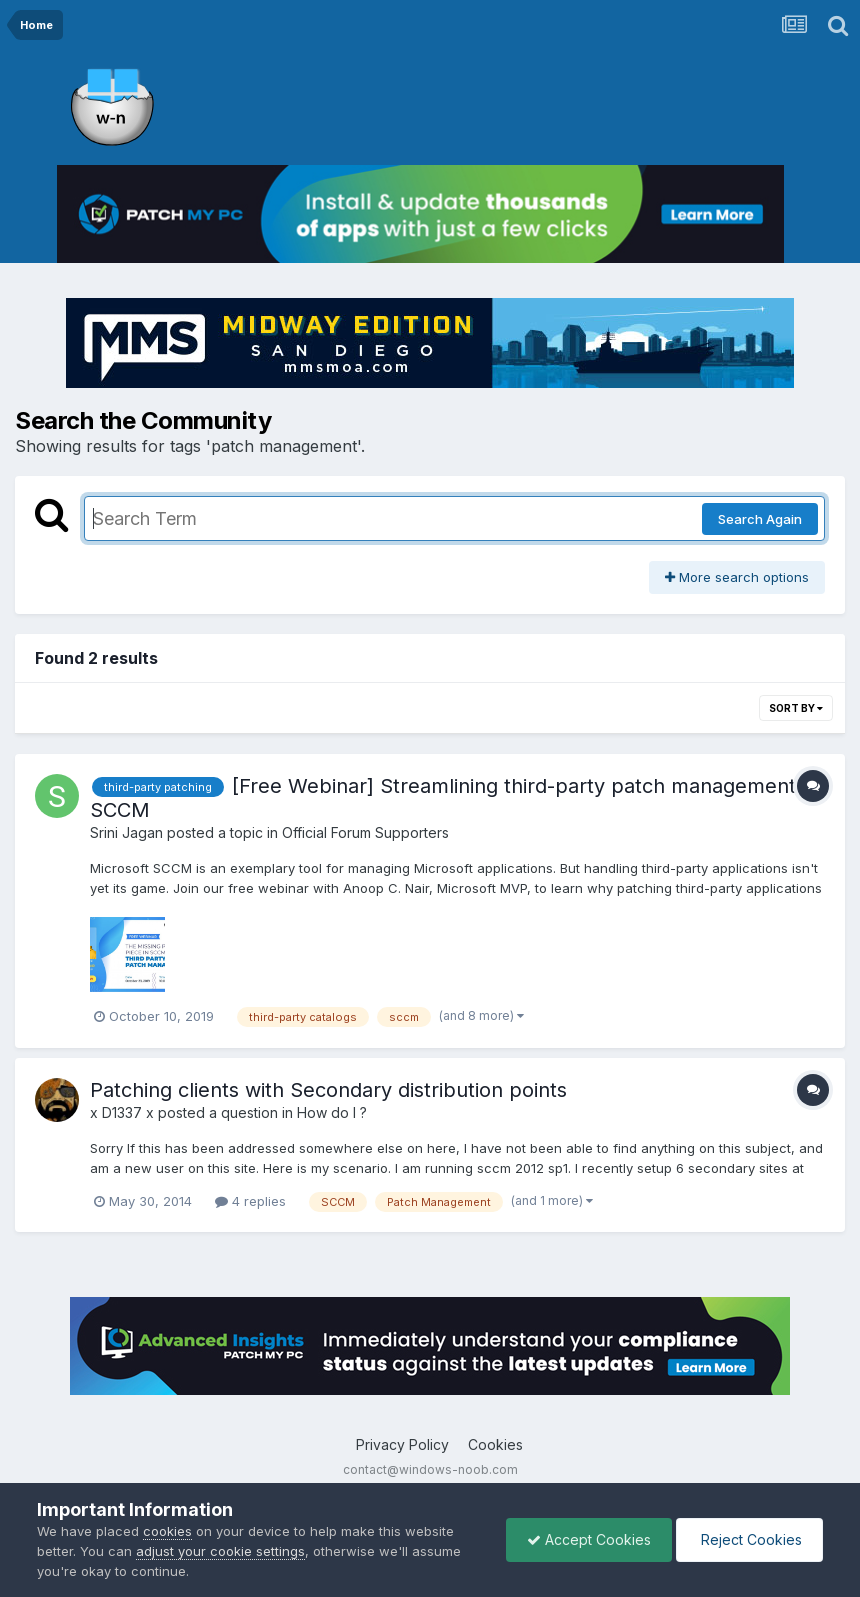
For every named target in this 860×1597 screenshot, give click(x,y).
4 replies (250, 1201)
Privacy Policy (402, 1444)
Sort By (796, 708)
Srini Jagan (126, 832)
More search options (737, 577)
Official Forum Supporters (365, 832)
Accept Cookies (589, 1539)
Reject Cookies (749, 1539)
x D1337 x (122, 1112)
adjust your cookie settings (220, 1551)
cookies (167, 1531)
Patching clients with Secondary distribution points (328, 1090)
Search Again (760, 519)
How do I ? (332, 1112)
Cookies (495, 1444)
